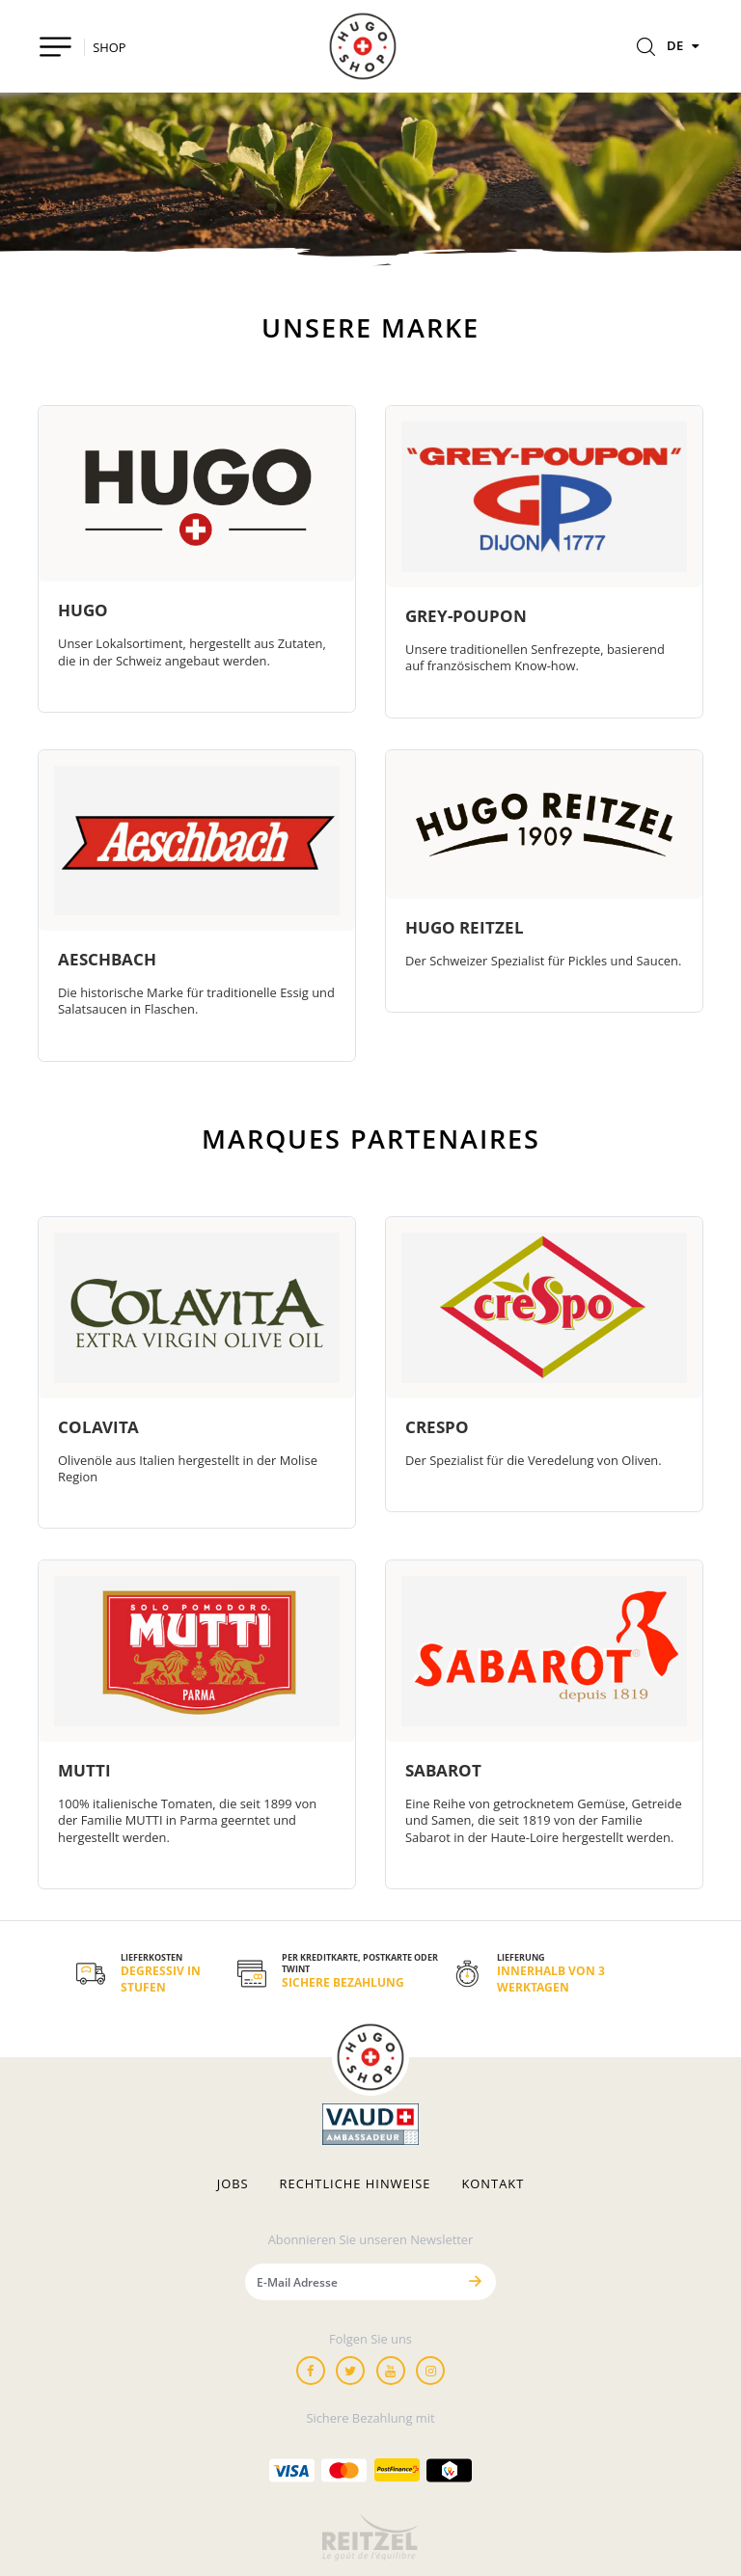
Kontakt (492, 2184)
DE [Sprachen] (685, 45)
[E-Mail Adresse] (350, 2281)
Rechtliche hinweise (355, 2184)
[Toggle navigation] (55, 47)
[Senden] (474, 2281)
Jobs (233, 2184)
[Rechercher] (646, 48)
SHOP (109, 47)
